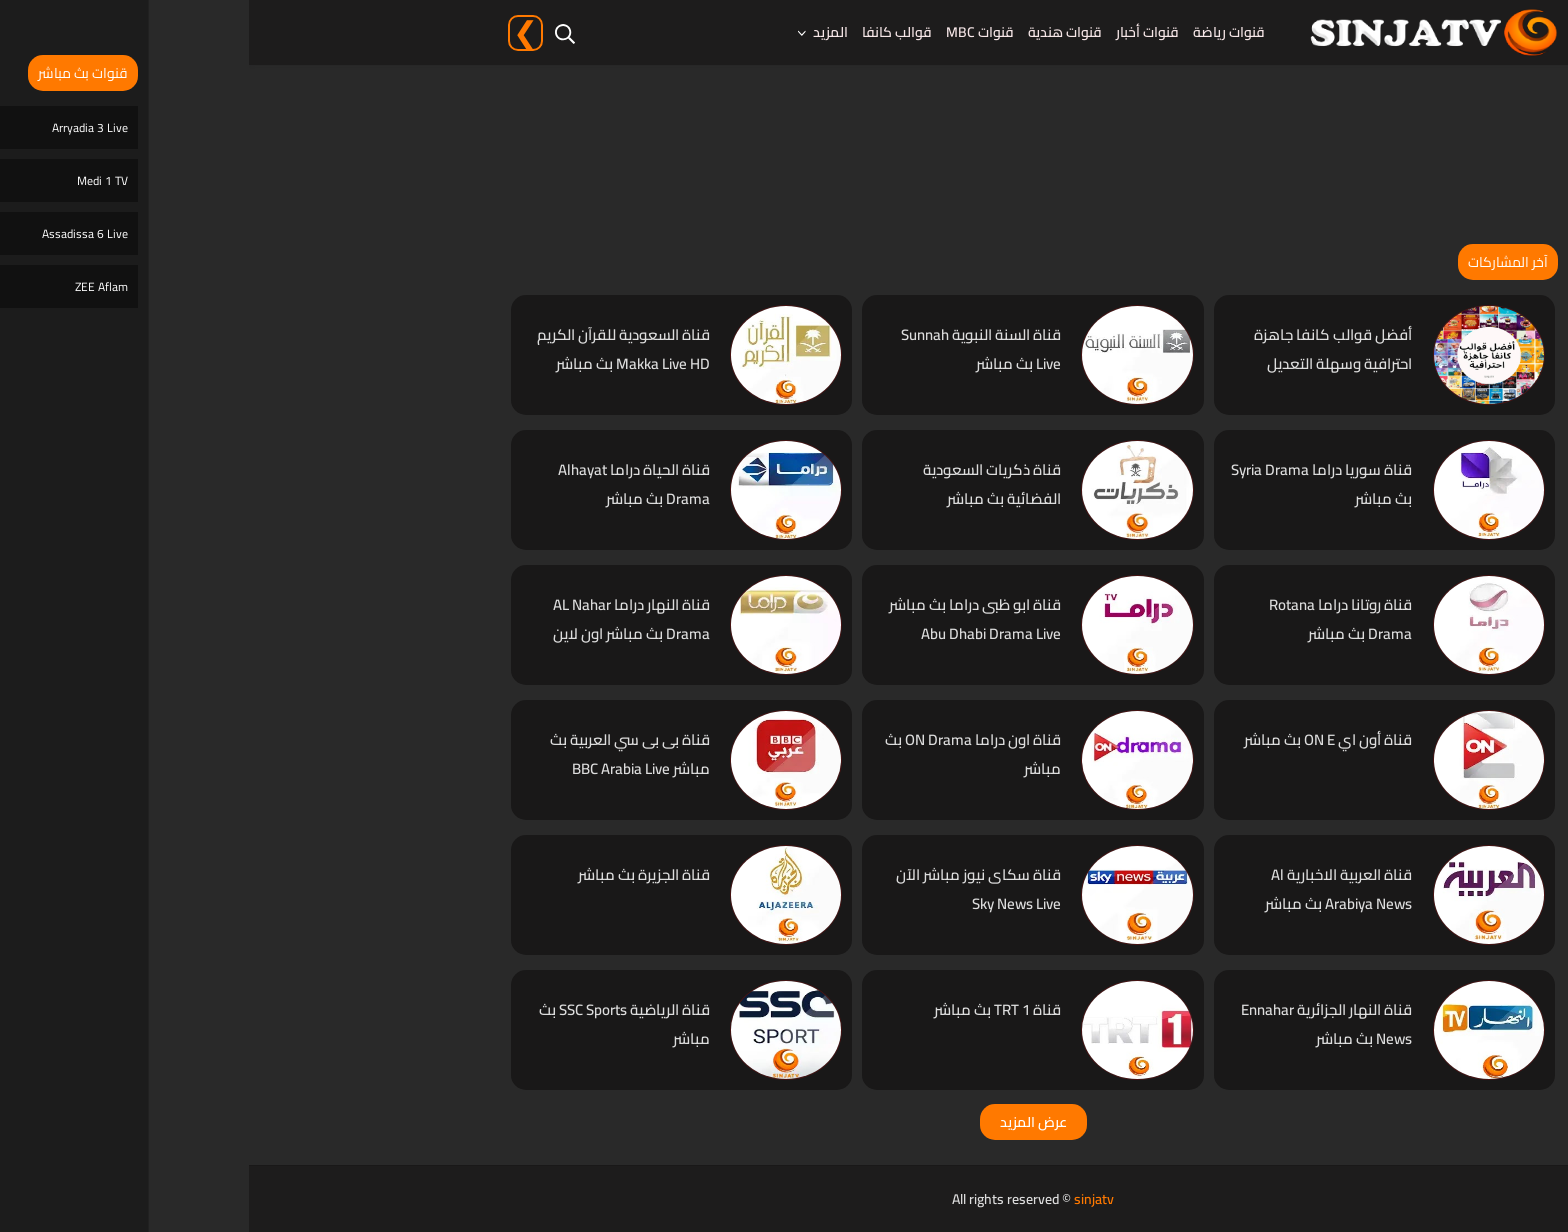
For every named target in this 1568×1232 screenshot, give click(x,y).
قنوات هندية (816, 32)
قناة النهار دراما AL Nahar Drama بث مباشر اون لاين (382, 619)
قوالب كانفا (648, 32)
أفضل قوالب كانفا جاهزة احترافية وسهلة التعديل (1084, 349)
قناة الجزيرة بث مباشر (395, 874)
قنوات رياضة (980, 32)
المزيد (581, 32)
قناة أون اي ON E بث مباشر (1079, 739)
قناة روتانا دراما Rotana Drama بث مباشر (1091, 619)
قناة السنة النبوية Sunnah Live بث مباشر (732, 349)
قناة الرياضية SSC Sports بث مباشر (375, 1024)
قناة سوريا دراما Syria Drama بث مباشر (1072, 484)
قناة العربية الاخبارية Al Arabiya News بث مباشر (1089, 889)
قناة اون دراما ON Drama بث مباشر (724, 754)
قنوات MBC (731, 32)
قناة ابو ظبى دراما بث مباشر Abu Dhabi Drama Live (726, 619)
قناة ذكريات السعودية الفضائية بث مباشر (743, 484)
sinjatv (845, 1199)
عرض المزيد (784, 1122)
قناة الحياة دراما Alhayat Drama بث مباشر (385, 484)
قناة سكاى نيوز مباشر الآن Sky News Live (729, 889)
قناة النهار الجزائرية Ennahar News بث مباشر (1077, 1024)
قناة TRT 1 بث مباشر (748, 1009)
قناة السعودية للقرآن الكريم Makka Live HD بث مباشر (374, 349)
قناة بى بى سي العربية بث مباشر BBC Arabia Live (381, 754)
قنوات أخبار (898, 32)
